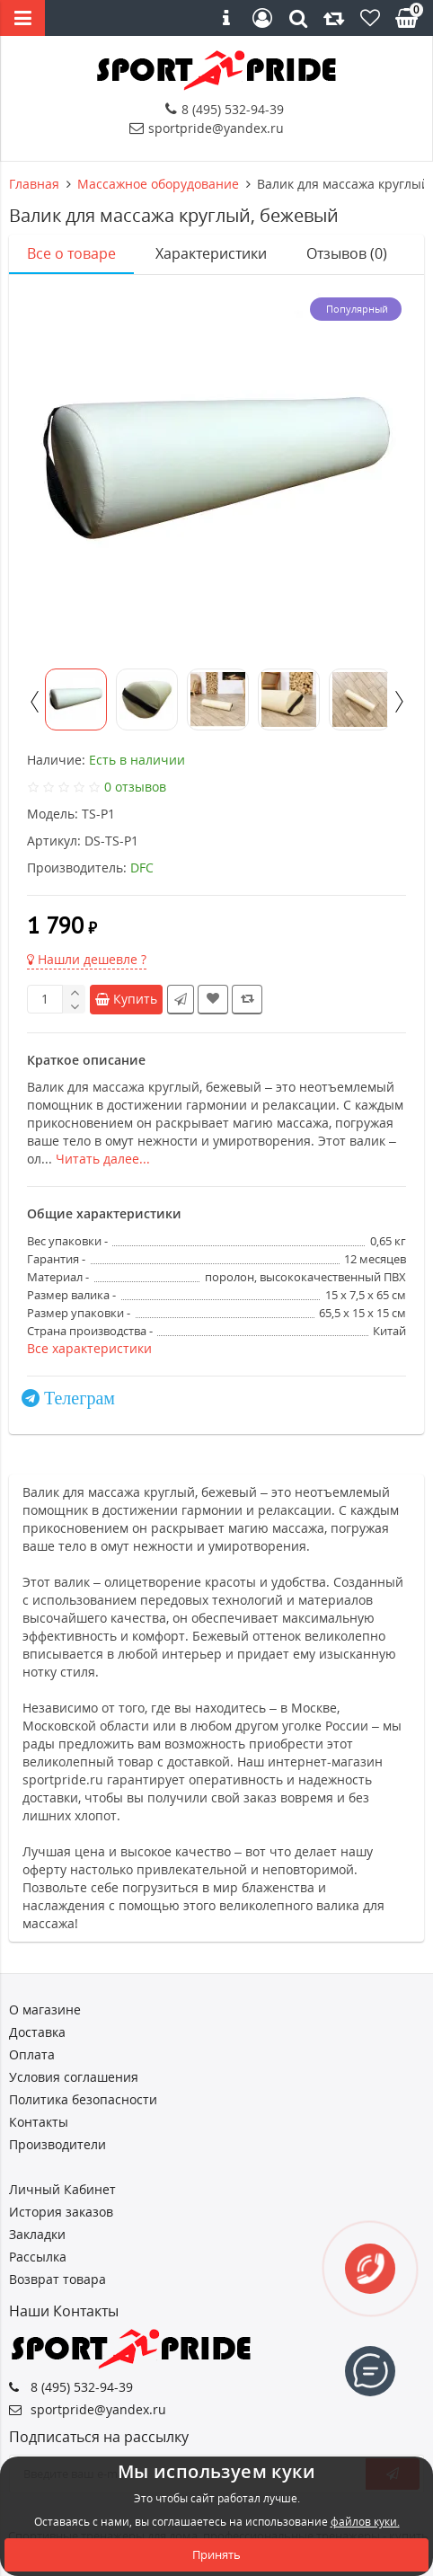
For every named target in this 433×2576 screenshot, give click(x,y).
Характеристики (211, 253)
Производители (57, 2144)
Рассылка (37, 2256)
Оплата (32, 2054)
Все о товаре (71, 253)
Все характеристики (89, 1348)
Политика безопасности (83, 2099)
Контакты (38, 2121)
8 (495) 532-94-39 (224, 109)
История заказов (61, 2211)
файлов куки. (365, 2521)
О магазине (45, 2009)
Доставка (37, 2031)
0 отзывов (135, 786)
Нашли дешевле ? (86, 959)
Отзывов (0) (346, 253)
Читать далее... (103, 1158)
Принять (216, 2554)
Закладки (37, 2234)
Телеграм (79, 1398)
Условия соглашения (73, 2076)
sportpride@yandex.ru (206, 128)
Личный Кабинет (62, 2189)
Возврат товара (57, 2279)
